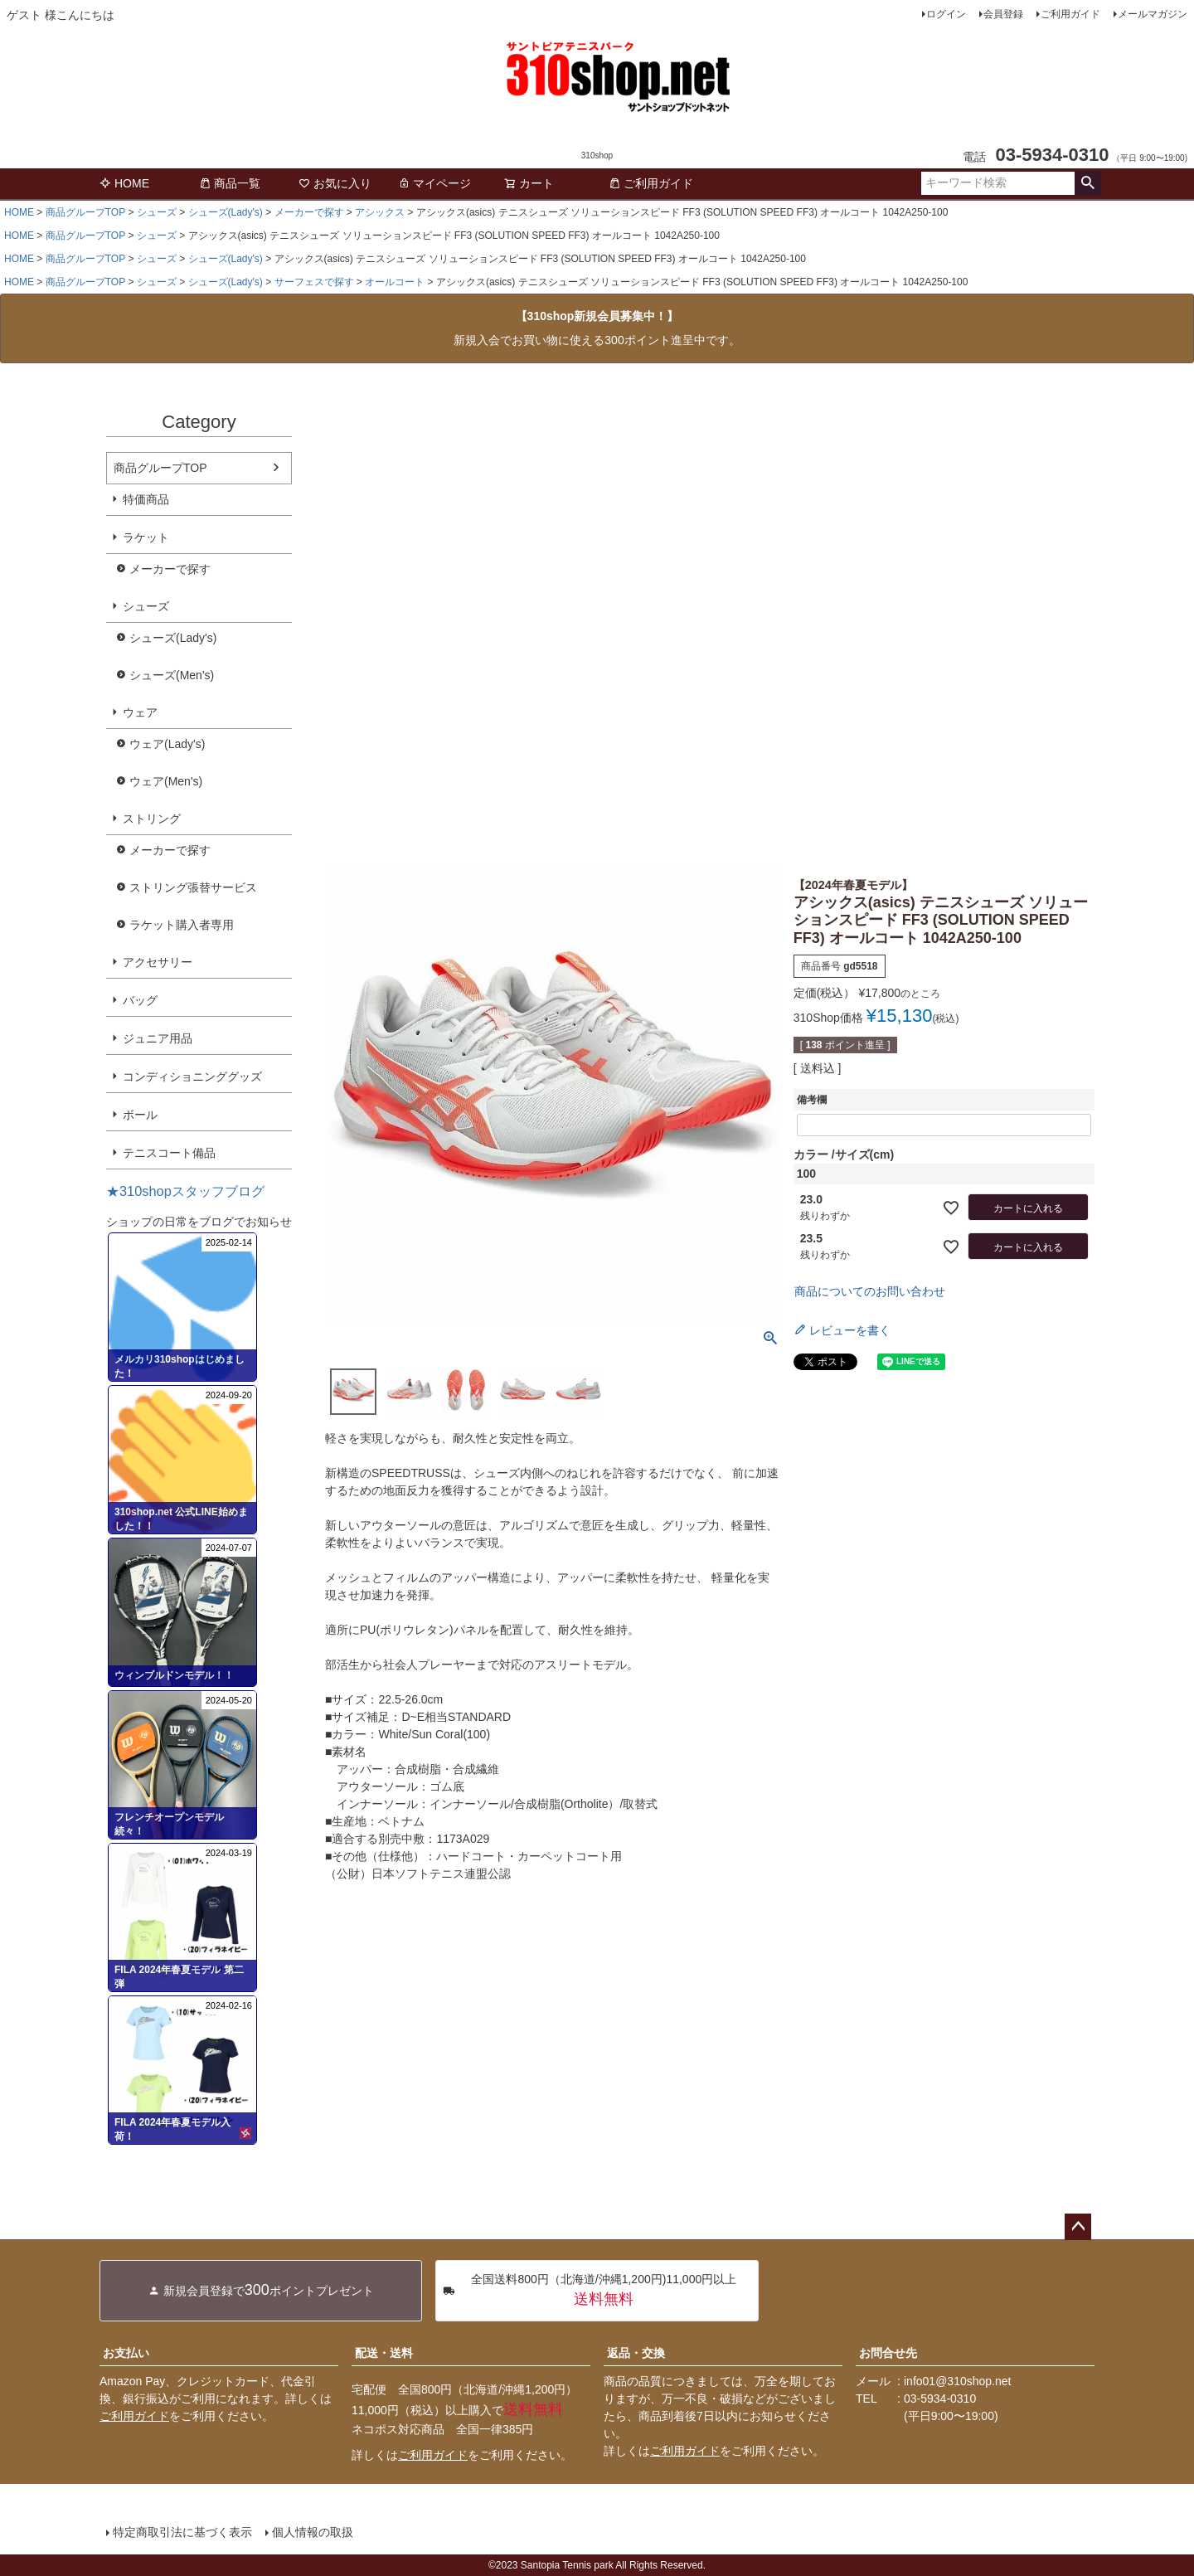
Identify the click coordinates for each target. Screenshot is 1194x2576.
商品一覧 (229, 183)
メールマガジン (1152, 14)
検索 (1087, 183)
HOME (124, 183)
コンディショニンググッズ (192, 1076)
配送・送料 (384, 2353)
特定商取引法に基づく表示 (182, 2532)
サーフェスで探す (314, 282)
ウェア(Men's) (165, 781)
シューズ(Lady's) (225, 212)
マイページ (434, 183)
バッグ (140, 1000)
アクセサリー (157, 962)
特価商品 (146, 499)
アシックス (380, 212)
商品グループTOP (85, 212)
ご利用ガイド (1070, 14)
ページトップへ (1078, 2227)
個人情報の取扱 (312, 2532)
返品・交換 (636, 2353)
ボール (140, 1114)
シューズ (157, 212)
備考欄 (812, 1100)
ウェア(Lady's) (167, 744)
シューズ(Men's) (171, 675)
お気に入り (334, 183)
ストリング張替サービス (193, 887)
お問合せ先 (888, 2353)
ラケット (146, 537)
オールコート (395, 282)
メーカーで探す (309, 212)
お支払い (126, 2353)
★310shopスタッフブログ (185, 1191)
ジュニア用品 (157, 1038)
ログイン (946, 14)
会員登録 (1003, 14)
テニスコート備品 (169, 1152)
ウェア (140, 712)
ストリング (152, 818)
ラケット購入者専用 (181, 924)
